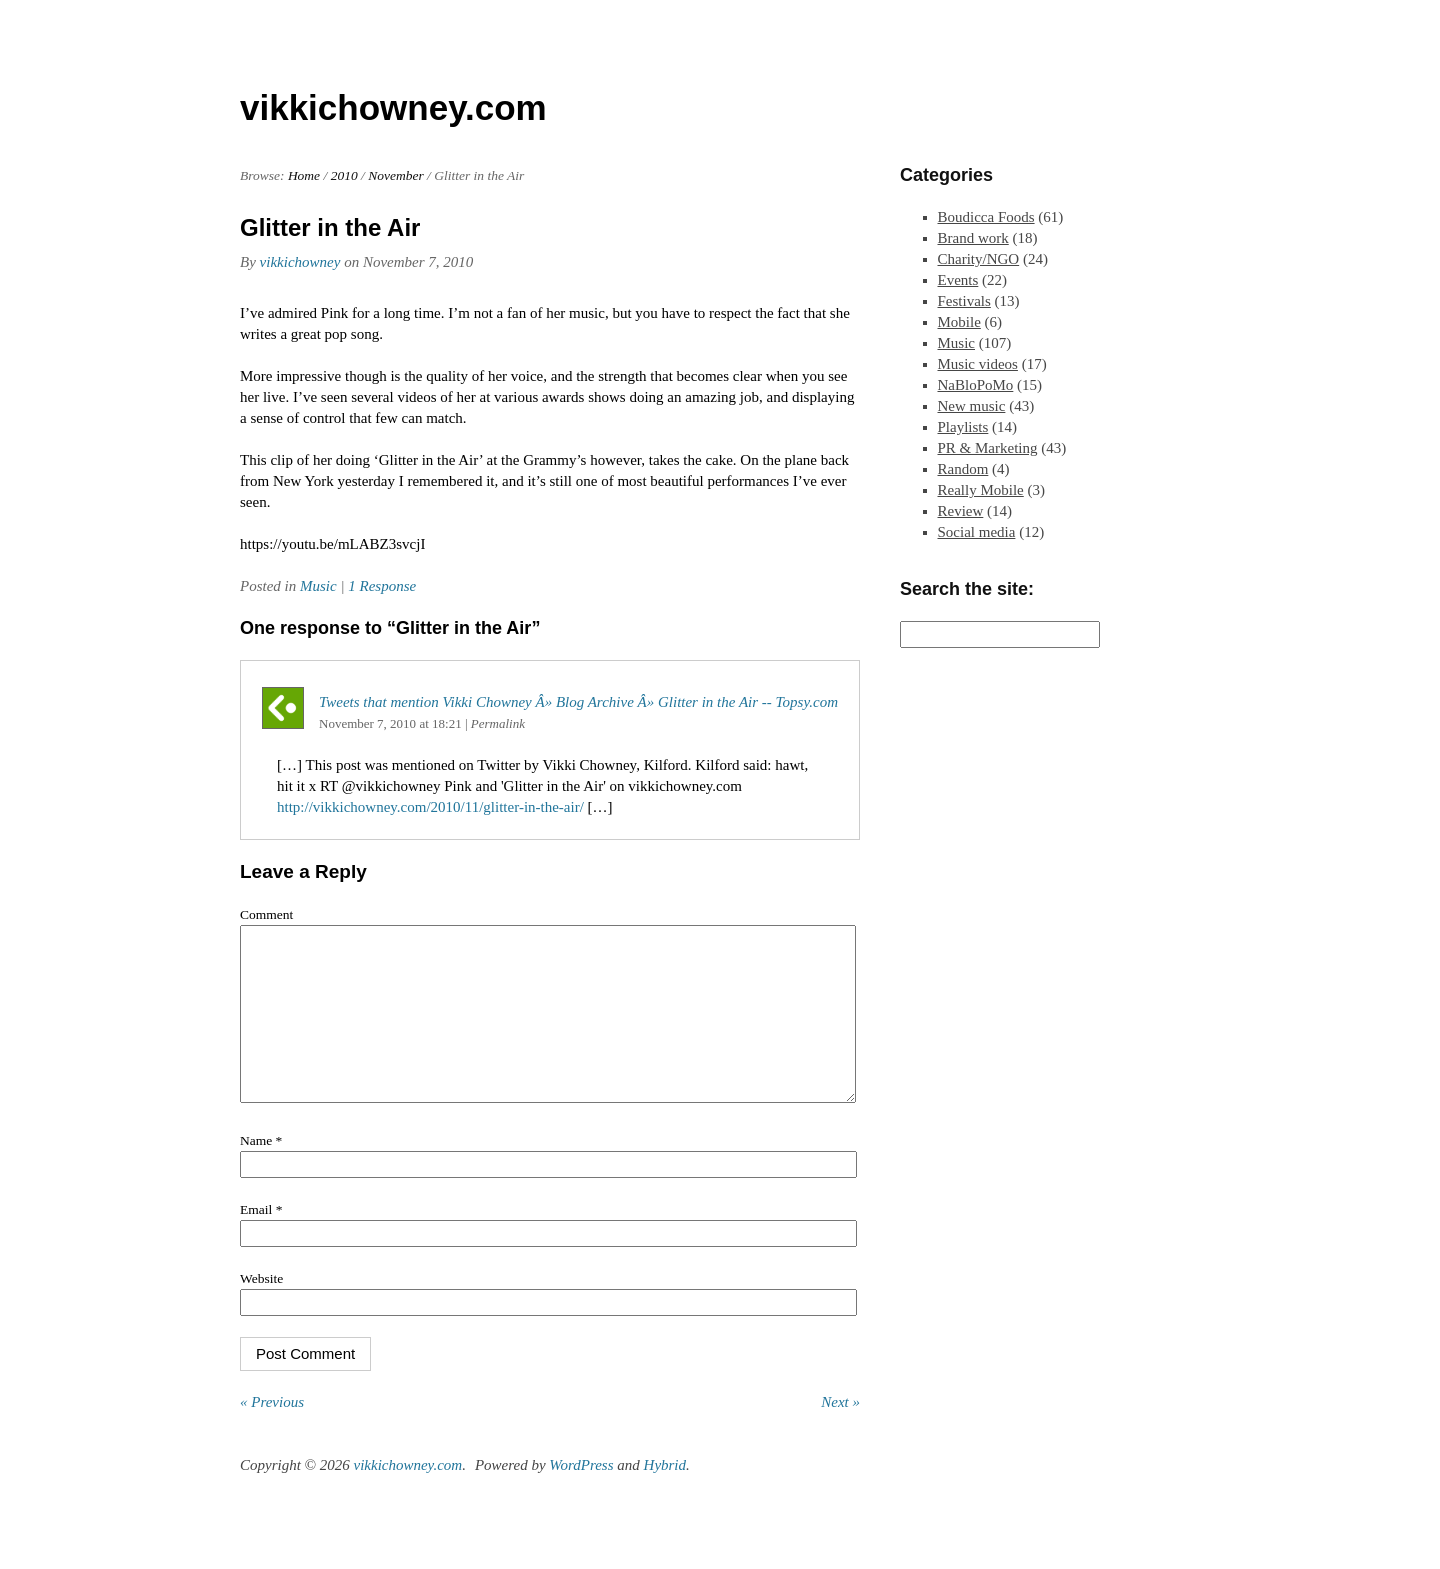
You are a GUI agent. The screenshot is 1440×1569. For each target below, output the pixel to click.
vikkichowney (300, 262)
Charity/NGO (979, 259)
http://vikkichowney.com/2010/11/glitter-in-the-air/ (430, 807)
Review (961, 511)
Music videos (978, 364)
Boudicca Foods (986, 217)
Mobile (959, 322)
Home (304, 175)
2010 (344, 175)
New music (972, 406)
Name (261, 1170)
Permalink (498, 723)
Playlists (963, 427)
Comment (266, 914)
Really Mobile (981, 490)
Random (963, 469)
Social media (977, 532)
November (395, 175)
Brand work (973, 238)
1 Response (382, 586)
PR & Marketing (988, 448)
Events (958, 280)
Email (261, 1239)
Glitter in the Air (330, 227)
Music (318, 586)
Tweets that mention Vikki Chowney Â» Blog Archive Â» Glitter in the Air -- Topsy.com (578, 702)
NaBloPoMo (976, 385)
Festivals (964, 301)
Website (261, 1308)
